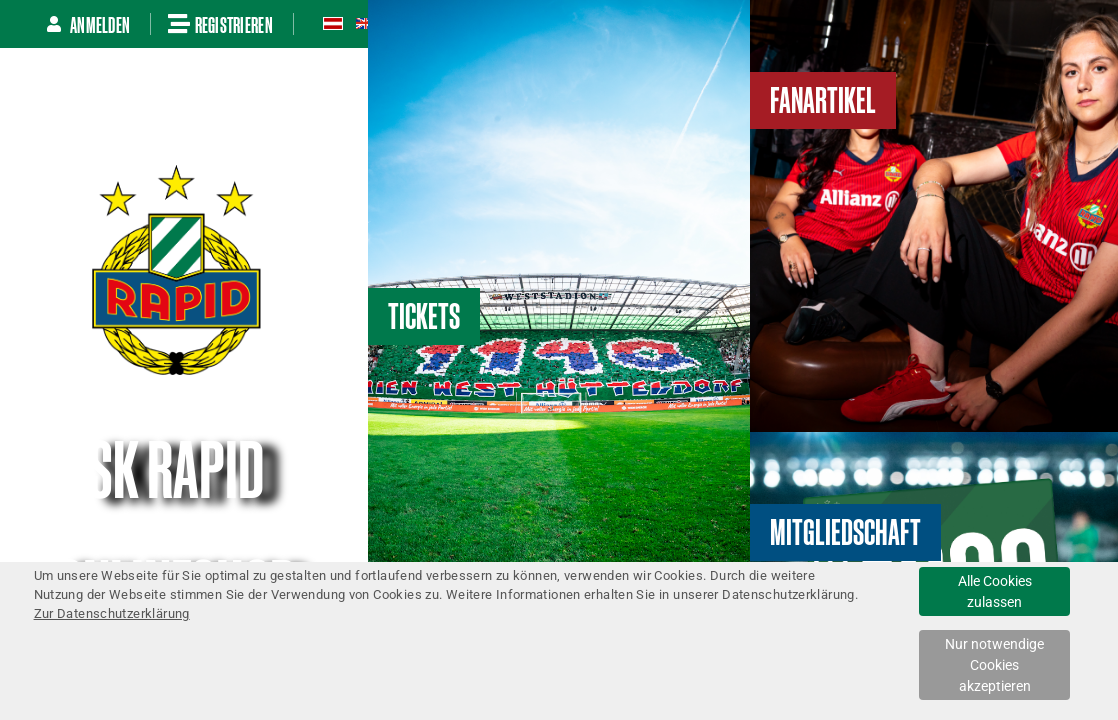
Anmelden (88, 24)
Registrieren (220, 24)
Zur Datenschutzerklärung (112, 613)
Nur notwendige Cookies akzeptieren (994, 665)
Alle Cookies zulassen (995, 591)
